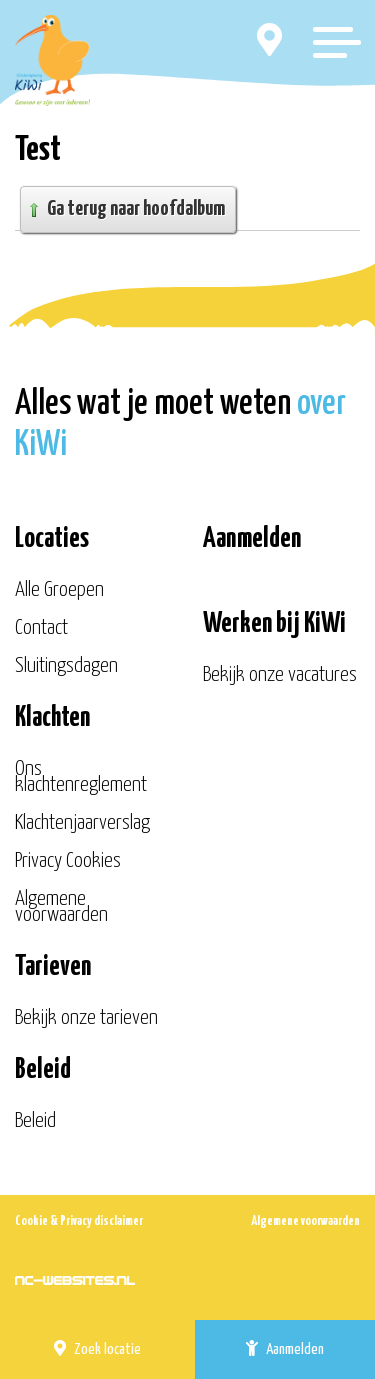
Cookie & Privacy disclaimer (79, 1221)
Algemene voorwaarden (61, 907)
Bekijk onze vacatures (280, 675)
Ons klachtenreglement (81, 777)
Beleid (35, 1121)
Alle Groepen (59, 590)
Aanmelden (285, 1348)
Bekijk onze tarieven (86, 1018)
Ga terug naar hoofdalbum (125, 209)
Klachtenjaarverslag (82, 823)
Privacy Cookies (68, 861)
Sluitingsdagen (66, 666)
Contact (41, 628)
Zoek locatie (97, 1348)
